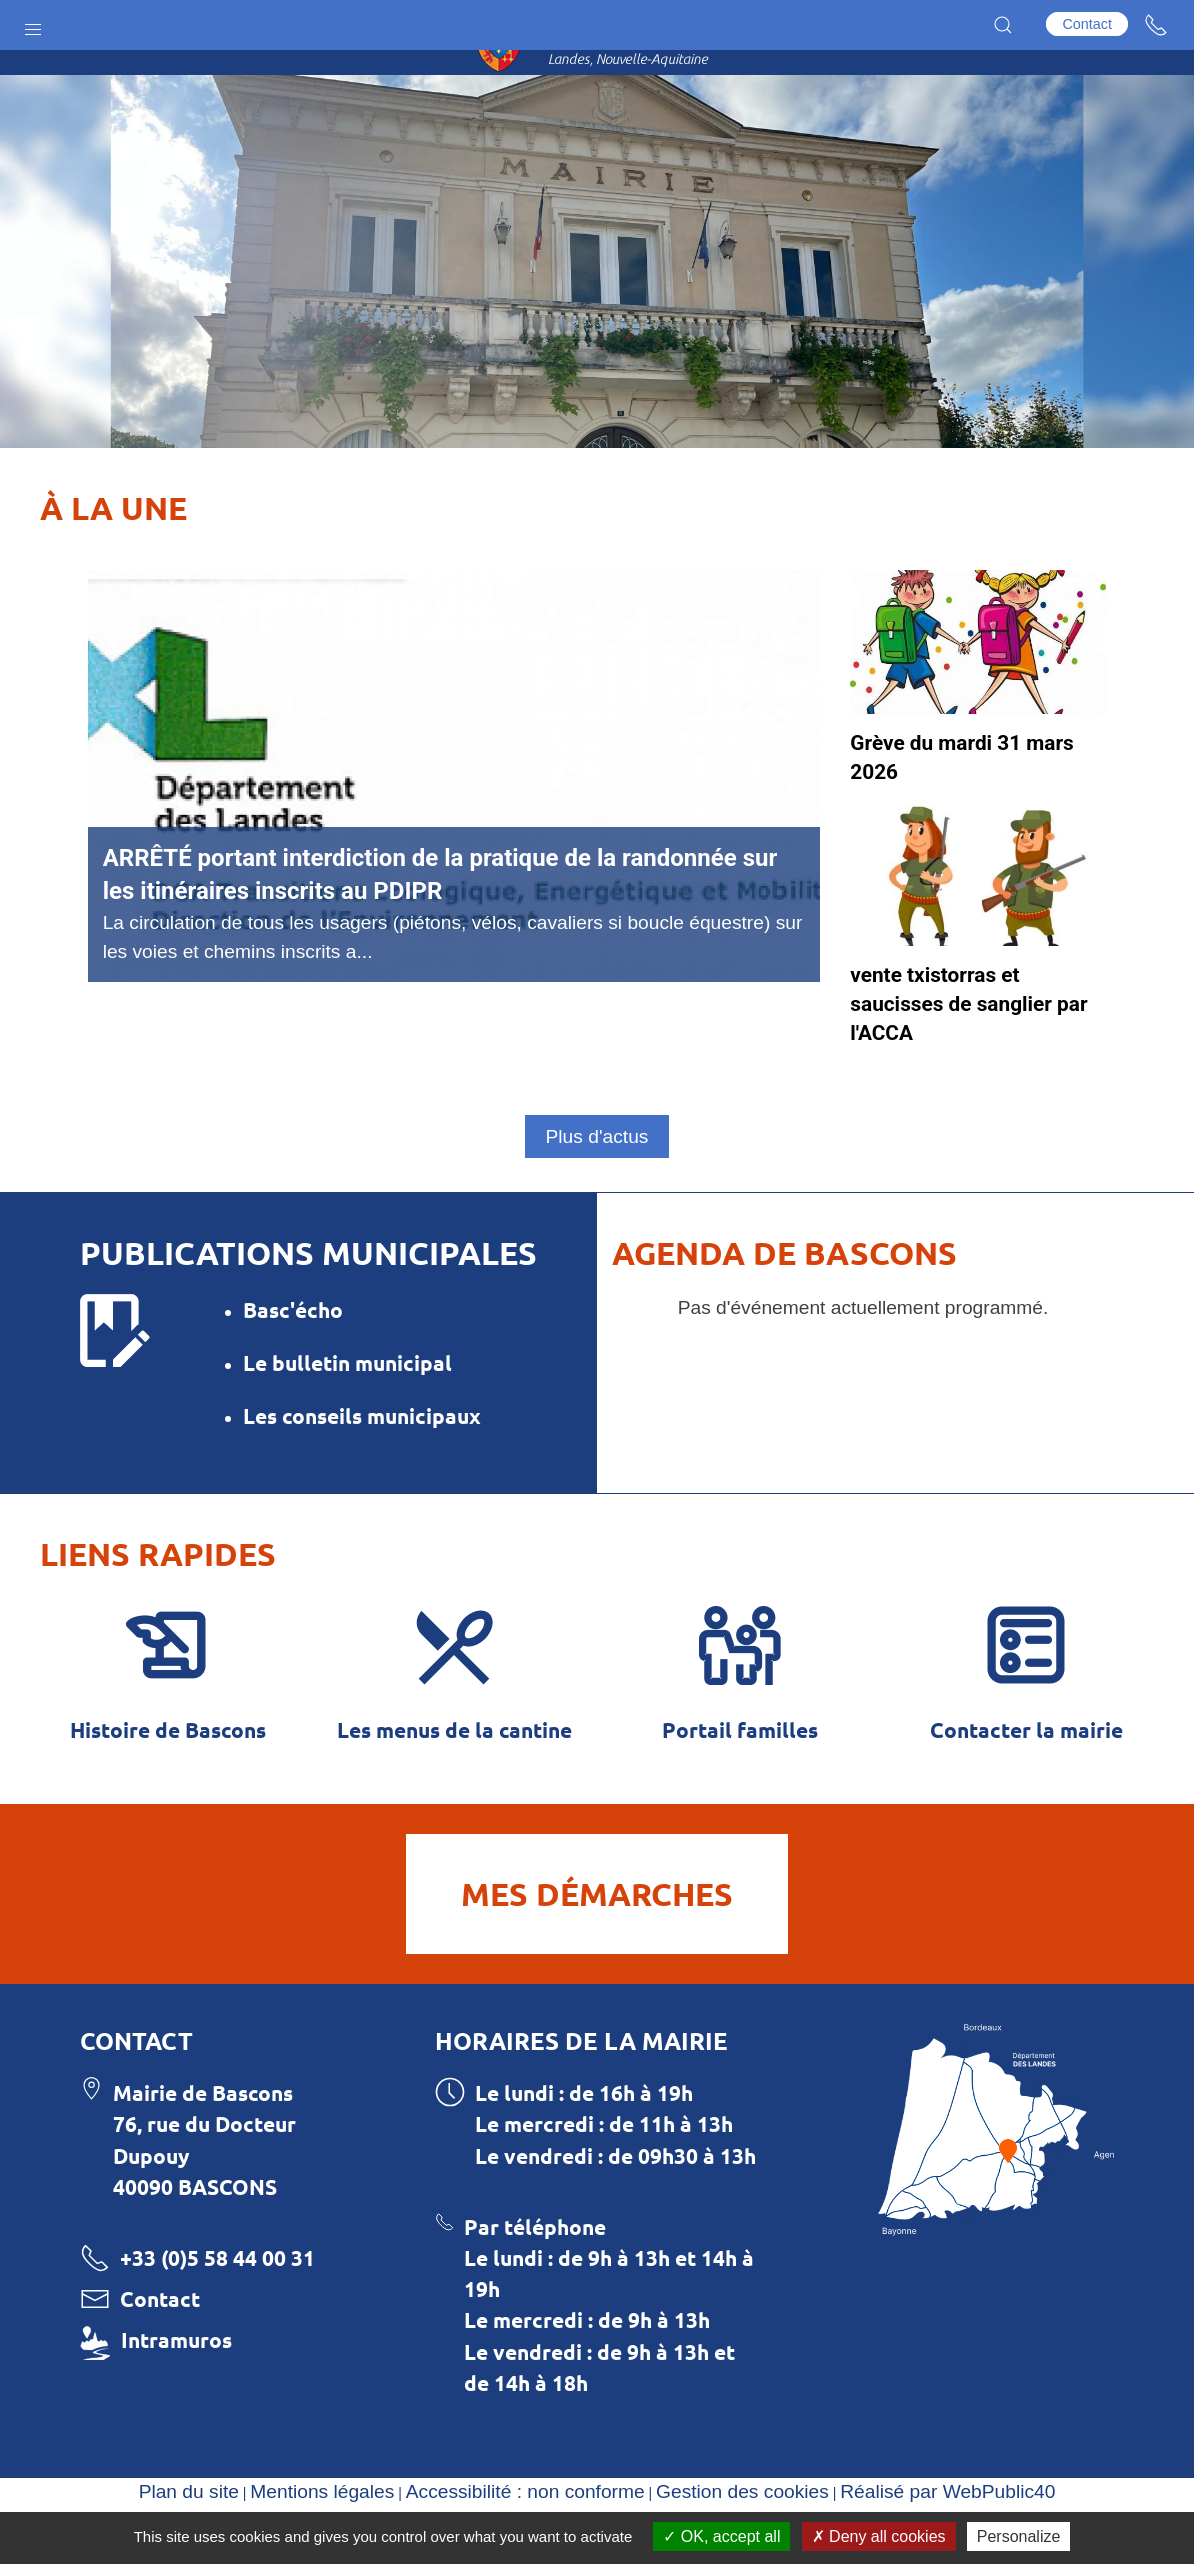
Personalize (1019, 2536)
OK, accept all (721, 2536)
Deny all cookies (879, 2536)
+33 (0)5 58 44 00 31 (217, 2315)
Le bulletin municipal (347, 1412)
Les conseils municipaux (362, 1465)
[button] (33, 25)
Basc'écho (293, 1359)
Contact (1087, 24)
